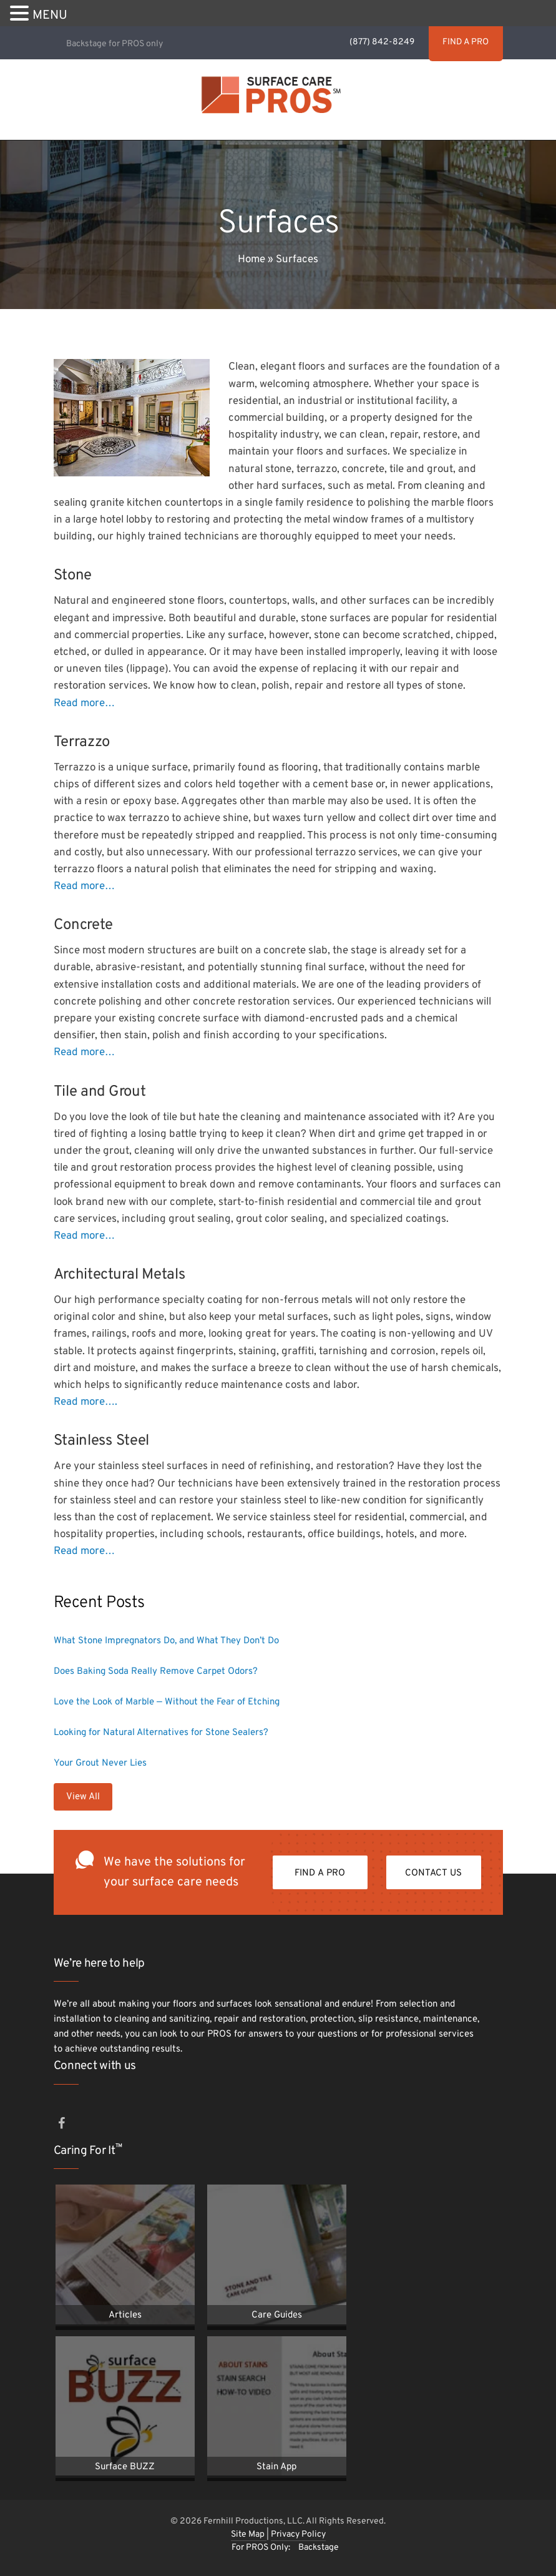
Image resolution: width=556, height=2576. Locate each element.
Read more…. (85, 1402)
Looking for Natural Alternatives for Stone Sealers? (161, 1733)
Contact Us (433, 1873)
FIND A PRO (464, 42)
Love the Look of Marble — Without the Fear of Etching (167, 1702)
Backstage (318, 2547)
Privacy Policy (298, 2534)
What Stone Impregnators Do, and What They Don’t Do (166, 1641)
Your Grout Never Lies (100, 1763)
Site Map (248, 2534)
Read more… (84, 703)
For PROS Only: (261, 2547)
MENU (49, 15)
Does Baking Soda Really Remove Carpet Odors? (156, 1672)
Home (251, 260)
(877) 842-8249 (379, 42)
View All (83, 1797)
